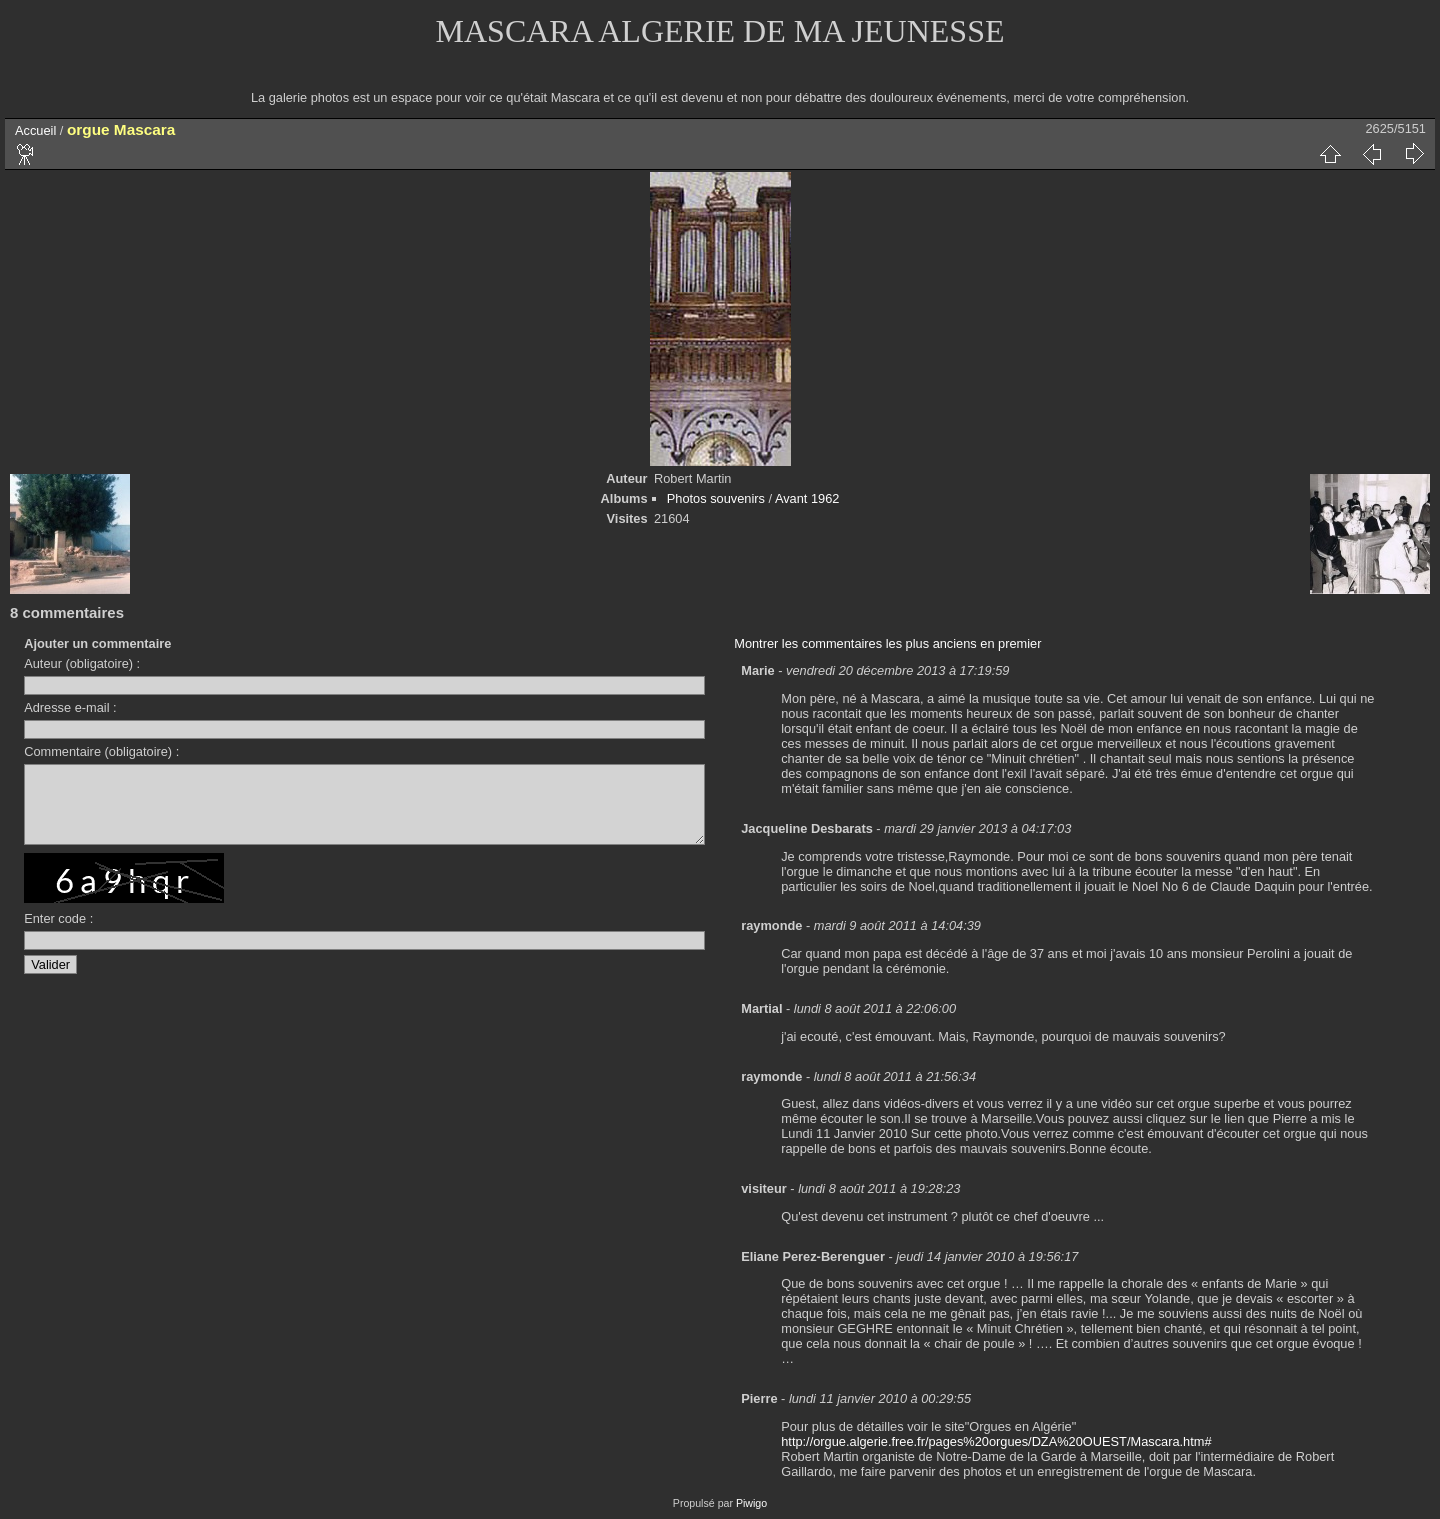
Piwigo (751, 1503)
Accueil (35, 130)
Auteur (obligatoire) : (82, 663)
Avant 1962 (807, 498)
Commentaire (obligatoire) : (101, 751)
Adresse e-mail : (70, 707)
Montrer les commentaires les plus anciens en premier (887, 643)
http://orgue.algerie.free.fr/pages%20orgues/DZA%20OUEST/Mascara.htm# (996, 1441)
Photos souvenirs (716, 498)
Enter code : (58, 933)
